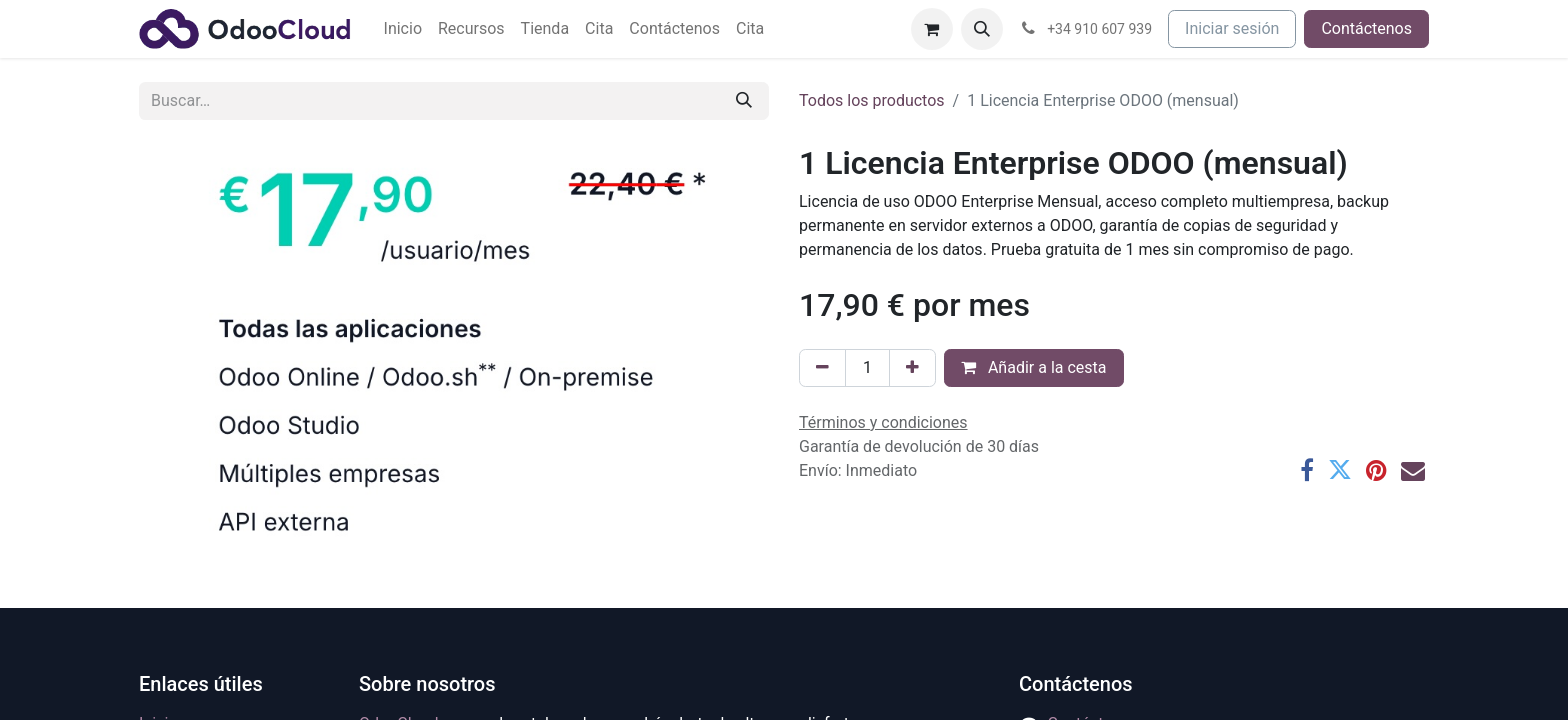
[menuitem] (403, 29)
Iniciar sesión (1232, 28)
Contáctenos (1366, 28)
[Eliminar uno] (822, 368)
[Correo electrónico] (1413, 470)
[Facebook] (1307, 470)
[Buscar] (744, 101)
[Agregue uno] (912, 368)
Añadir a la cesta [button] (1034, 367)
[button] (982, 29)
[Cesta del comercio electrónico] (932, 29)
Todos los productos (872, 100)
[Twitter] (1340, 470)
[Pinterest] (1376, 470)
